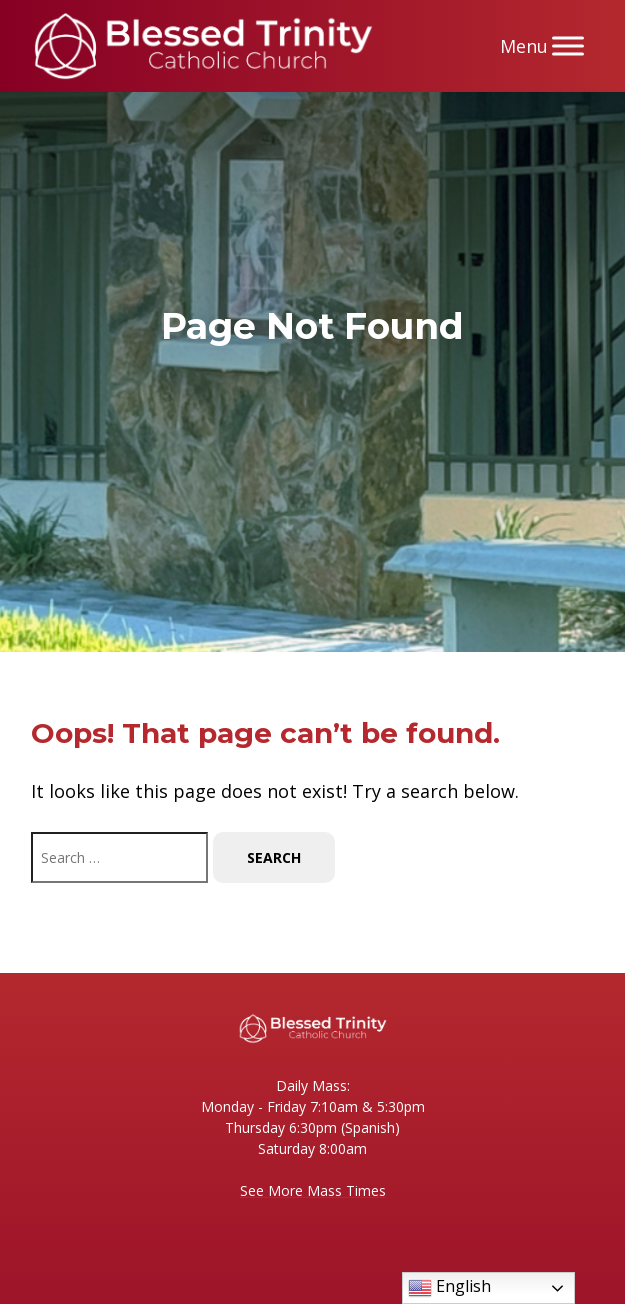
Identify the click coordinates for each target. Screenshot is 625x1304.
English (449, 1287)
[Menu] (568, 45)
